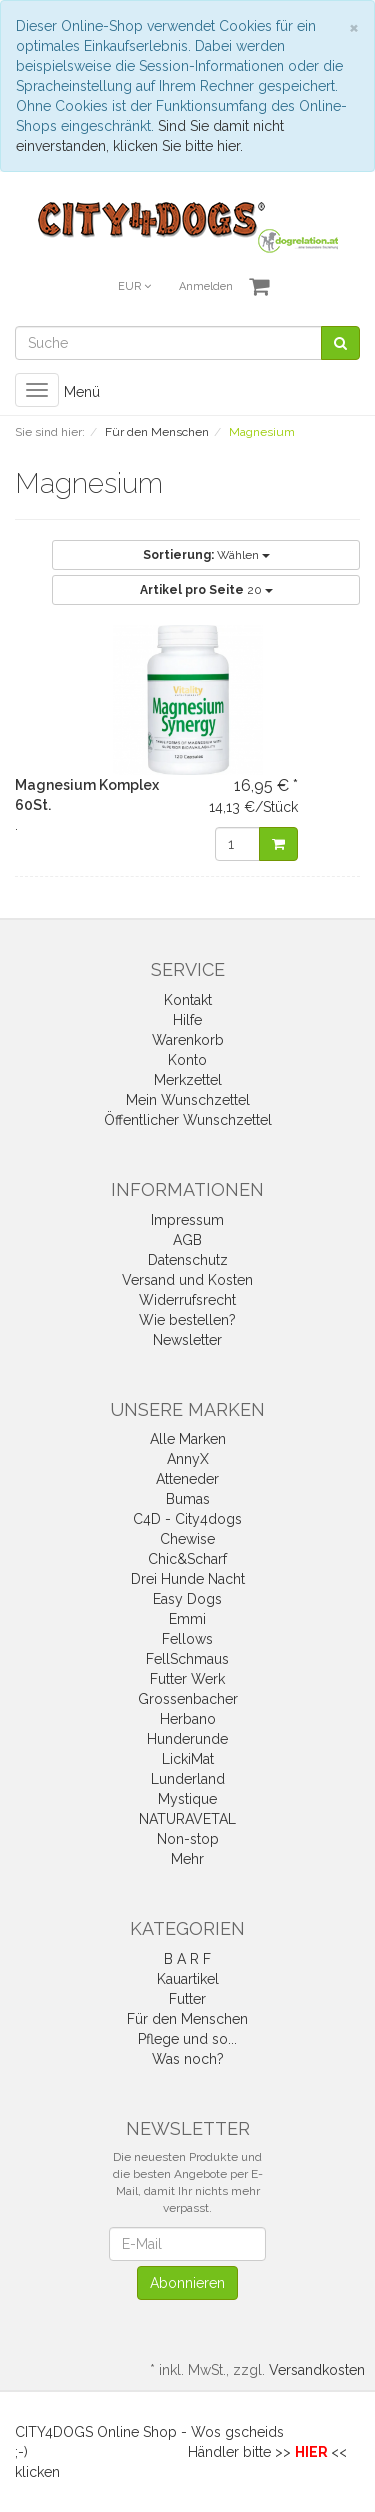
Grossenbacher (188, 1699)
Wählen (206, 555)
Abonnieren (187, 2283)
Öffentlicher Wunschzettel (188, 1120)
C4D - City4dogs (187, 1519)
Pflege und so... (187, 2039)
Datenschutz (188, 1260)
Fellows (187, 1639)
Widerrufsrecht (187, 1300)
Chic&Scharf (187, 1559)
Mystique (187, 1799)
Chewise (187, 1539)
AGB (187, 1240)
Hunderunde (187, 1739)
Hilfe (187, 1020)
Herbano (188, 1719)
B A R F (187, 1959)
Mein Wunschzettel (188, 1100)
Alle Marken (188, 1439)
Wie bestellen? (187, 1320)
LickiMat (188, 1759)
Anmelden (206, 286)
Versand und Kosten (187, 1280)
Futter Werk (187, 1679)
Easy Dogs (187, 1599)
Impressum (187, 1220)
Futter (187, 1999)
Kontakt (188, 1000)
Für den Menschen (187, 2019)
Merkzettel (188, 1080)
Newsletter (187, 1340)
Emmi (187, 1619)
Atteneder (187, 1479)
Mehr (187, 1859)
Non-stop (188, 1839)
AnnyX (188, 1459)
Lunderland (188, 1779)
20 (206, 590)
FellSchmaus (187, 1659)
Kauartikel (188, 1979)
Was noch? (188, 2059)
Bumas (188, 1499)
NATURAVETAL (187, 1819)
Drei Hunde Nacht (188, 1579)
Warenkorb (188, 1040)
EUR (134, 286)
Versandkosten (317, 2370)
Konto (187, 1060)
